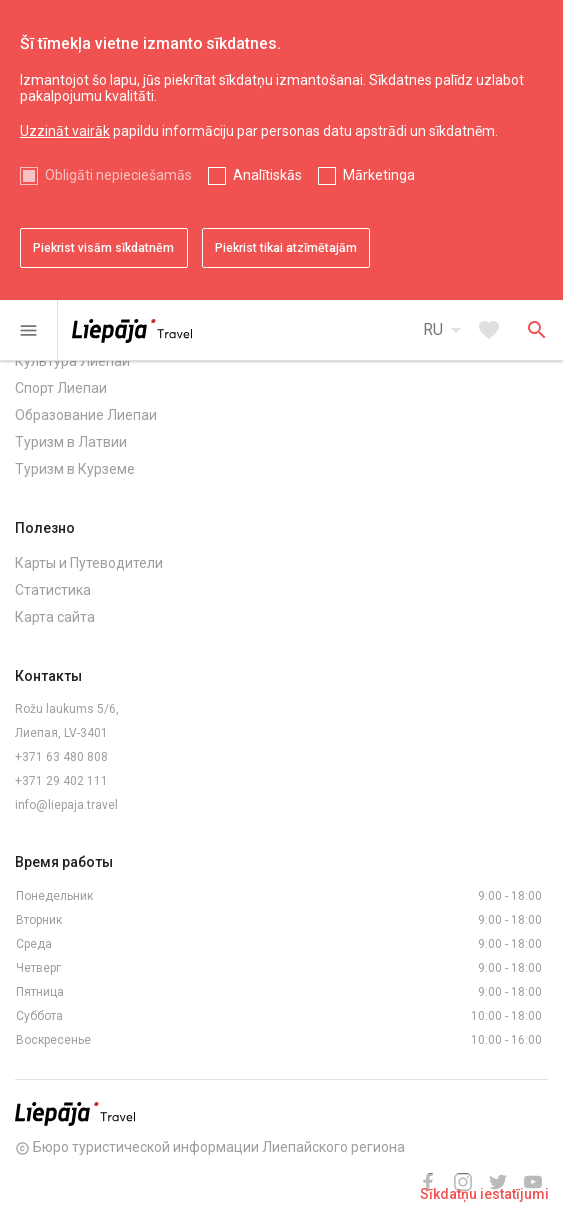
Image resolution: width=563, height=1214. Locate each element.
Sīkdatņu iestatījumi (484, 1194)
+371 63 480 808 (61, 757)
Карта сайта (55, 617)
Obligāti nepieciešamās (118, 175)
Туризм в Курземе (75, 469)
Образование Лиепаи (86, 415)
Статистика (53, 590)
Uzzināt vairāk (65, 131)
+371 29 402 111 (61, 781)
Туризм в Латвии (71, 442)
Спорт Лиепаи (61, 388)
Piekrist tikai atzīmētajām (286, 248)
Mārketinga (379, 175)
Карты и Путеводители (89, 563)
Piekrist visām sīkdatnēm (103, 248)
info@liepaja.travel (66, 805)
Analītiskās (267, 175)
